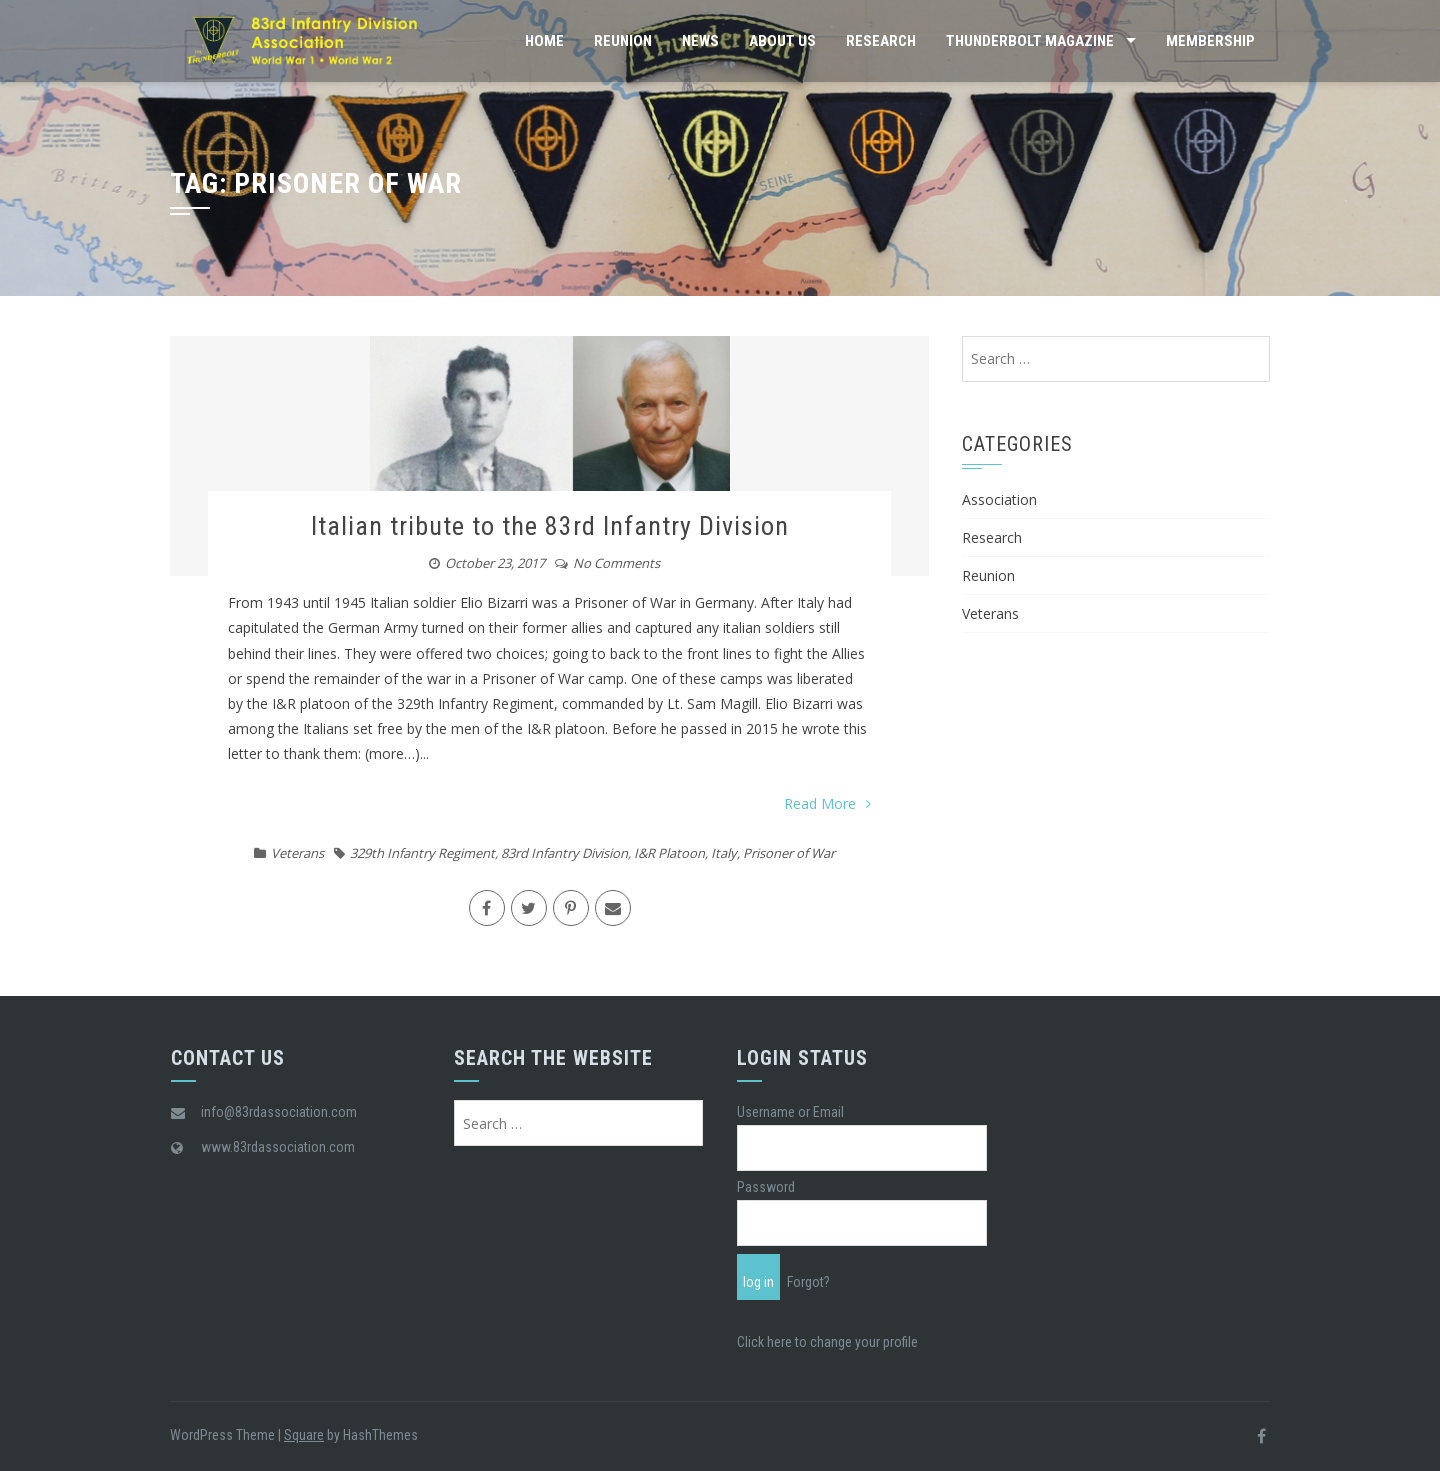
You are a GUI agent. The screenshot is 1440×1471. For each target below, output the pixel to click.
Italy (724, 853)
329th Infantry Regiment (422, 853)
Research (881, 41)
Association (999, 499)
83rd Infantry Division (564, 853)
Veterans (297, 853)
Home (544, 41)
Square (304, 1435)
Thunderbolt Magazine (1030, 41)
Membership (1210, 41)
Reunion (623, 41)
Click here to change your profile (827, 1342)
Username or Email (790, 1112)
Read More (827, 803)
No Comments (616, 563)
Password (766, 1187)
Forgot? (808, 1282)
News (700, 41)
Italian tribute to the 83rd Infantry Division (550, 526)
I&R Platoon (669, 853)
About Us (782, 41)
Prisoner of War (789, 853)
